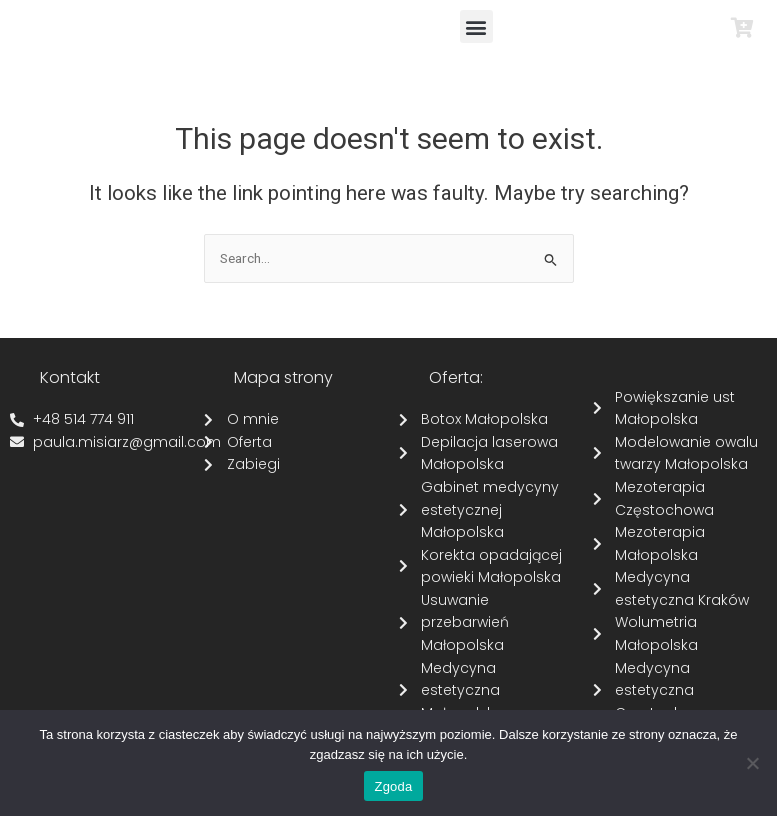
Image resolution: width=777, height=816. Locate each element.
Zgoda (393, 786)
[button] (476, 26)
